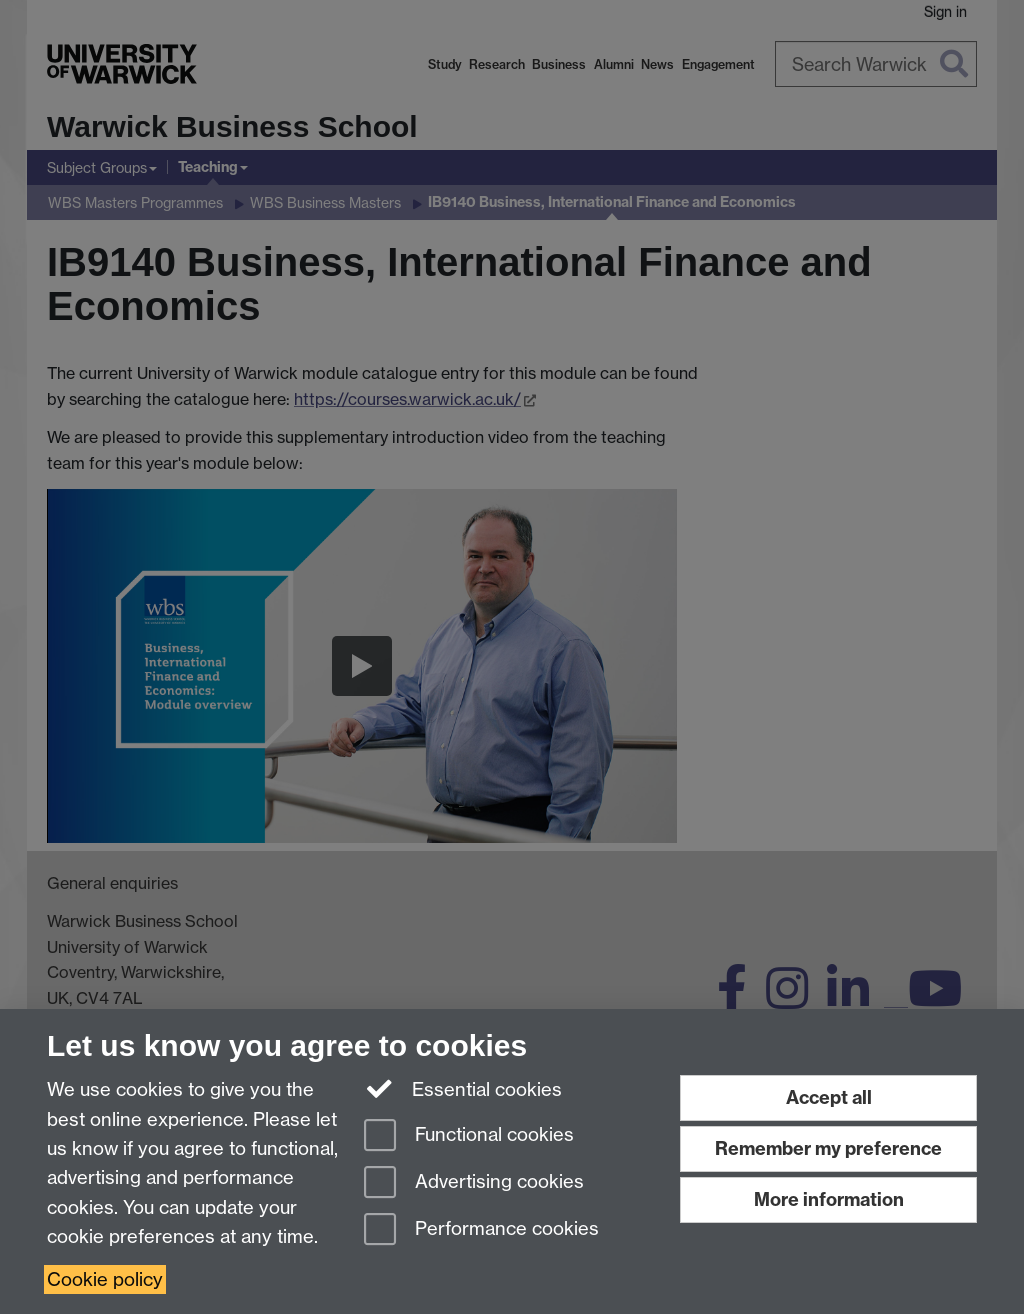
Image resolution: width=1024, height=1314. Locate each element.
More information (829, 1199)
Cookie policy (105, 1279)
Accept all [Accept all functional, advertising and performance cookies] (829, 1097)
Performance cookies (481, 1230)
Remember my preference (828, 1148)
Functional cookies (469, 1136)
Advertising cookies (474, 1183)
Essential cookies (463, 1088)
